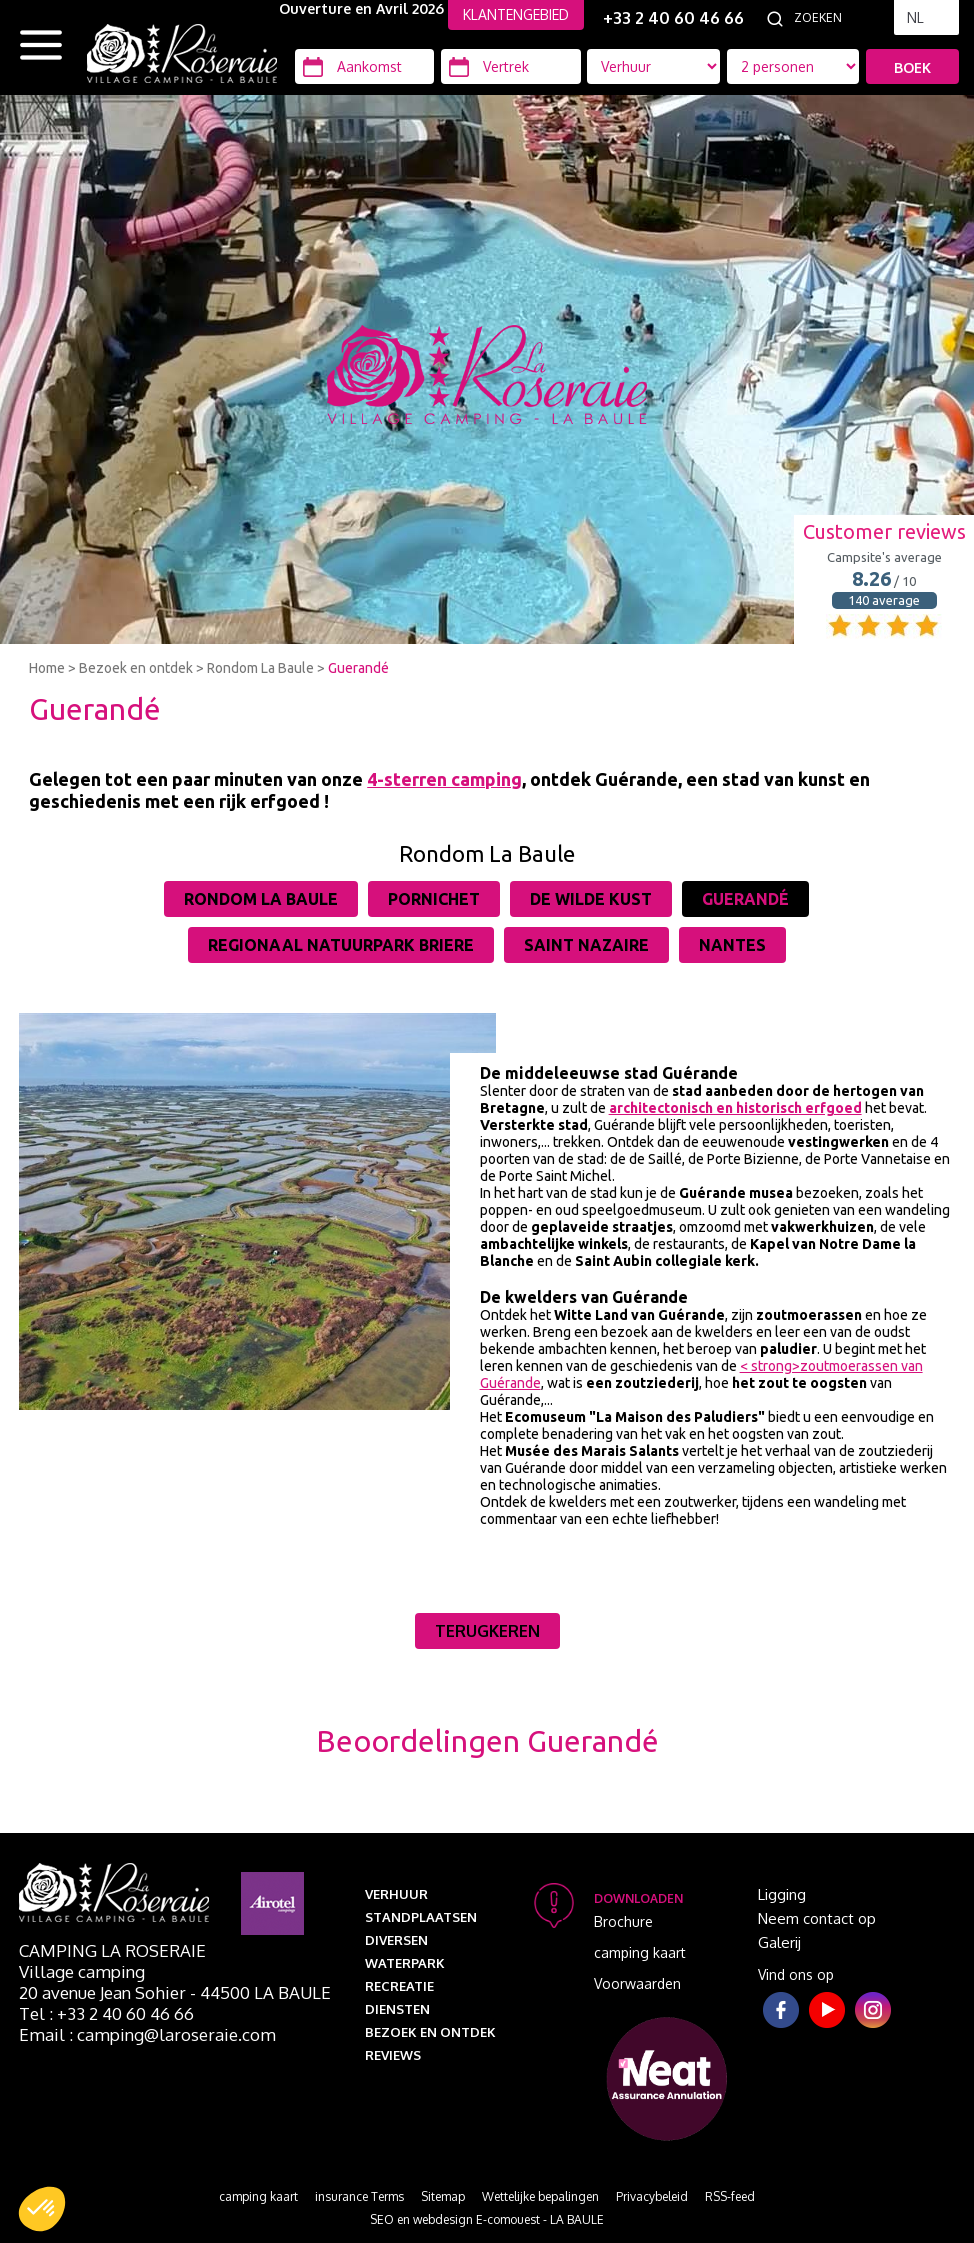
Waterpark (405, 1963)
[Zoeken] (839, 18)
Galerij (779, 1942)
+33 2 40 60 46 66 (673, 18)
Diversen (396, 1940)
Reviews (393, 2055)
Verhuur (396, 1894)
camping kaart (640, 1952)
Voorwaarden (637, 1983)
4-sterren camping (444, 779)
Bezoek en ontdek (136, 668)
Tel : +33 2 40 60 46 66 (106, 2013)
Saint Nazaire (586, 945)
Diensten (397, 2009)
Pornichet (434, 899)
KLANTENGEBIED (516, 14)
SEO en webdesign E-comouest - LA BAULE (487, 2219)
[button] (42, 2209)
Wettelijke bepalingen (540, 2196)
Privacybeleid (652, 2196)
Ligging (782, 1894)
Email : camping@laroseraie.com (147, 2034)
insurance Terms (359, 2196)
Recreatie (399, 1986)
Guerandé (358, 668)
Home (47, 668)
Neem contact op (817, 1918)
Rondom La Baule (260, 668)
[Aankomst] (364, 66)
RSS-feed (730, 2196)
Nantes (732, 945)
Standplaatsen (421, 1917)
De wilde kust (591, 899)
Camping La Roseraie (112, 1950)
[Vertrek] (510, 66)
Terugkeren (487, 1631)
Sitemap (443, 2196)
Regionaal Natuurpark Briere (341, 945)
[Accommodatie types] (793, 66)
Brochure (623, 1921)
